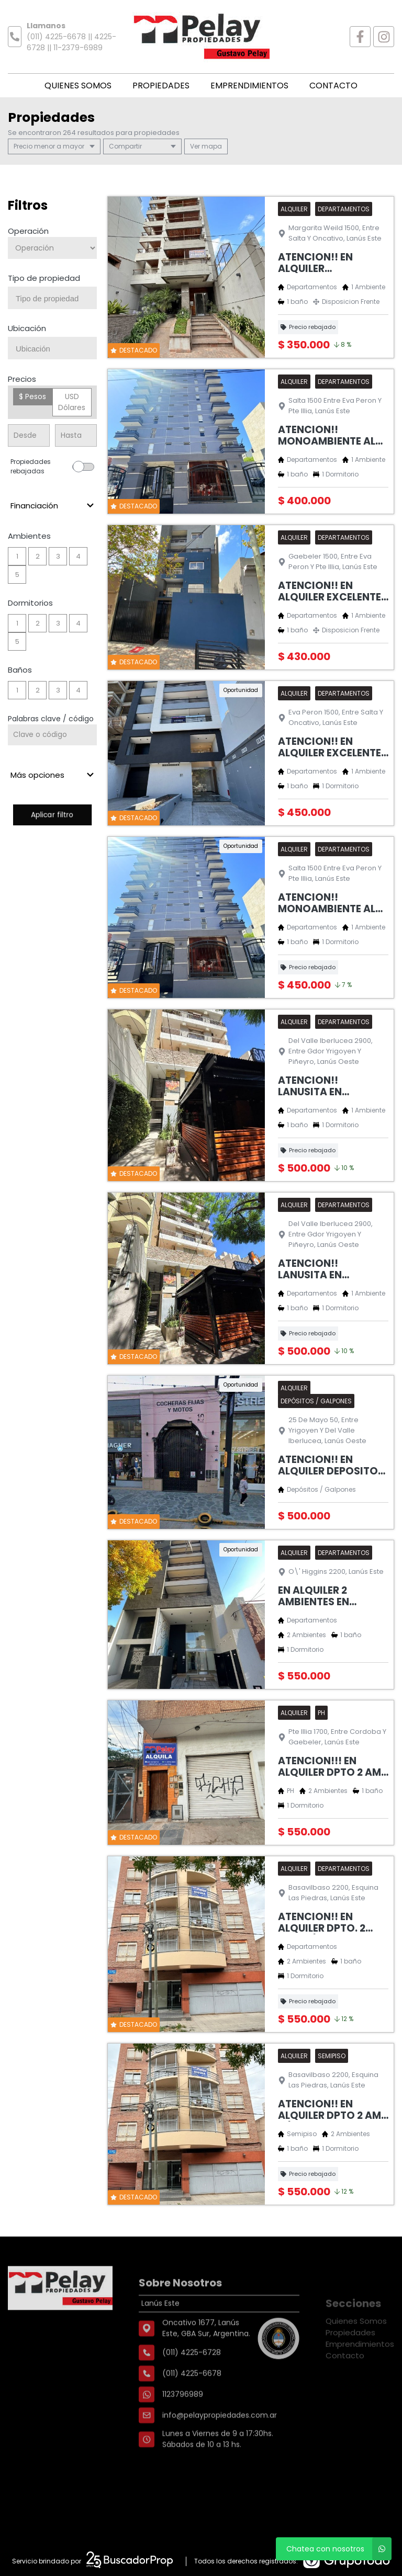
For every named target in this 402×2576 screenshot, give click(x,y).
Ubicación (27, 328)
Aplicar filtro (52, 815)
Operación (28, 230)
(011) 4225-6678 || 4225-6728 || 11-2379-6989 (71, 42)
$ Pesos (32, 396)
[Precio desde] (29, 435)
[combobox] (52, 298)
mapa (206, 146)
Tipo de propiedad (44, 278)
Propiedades (160, 86)
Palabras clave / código (51, 718)
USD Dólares (71, 402)
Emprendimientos (249, 86)
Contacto (333, 86)
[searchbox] (56, 298)
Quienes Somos (77, 86)
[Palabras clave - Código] (52, 734)
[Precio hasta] (76, 435)
